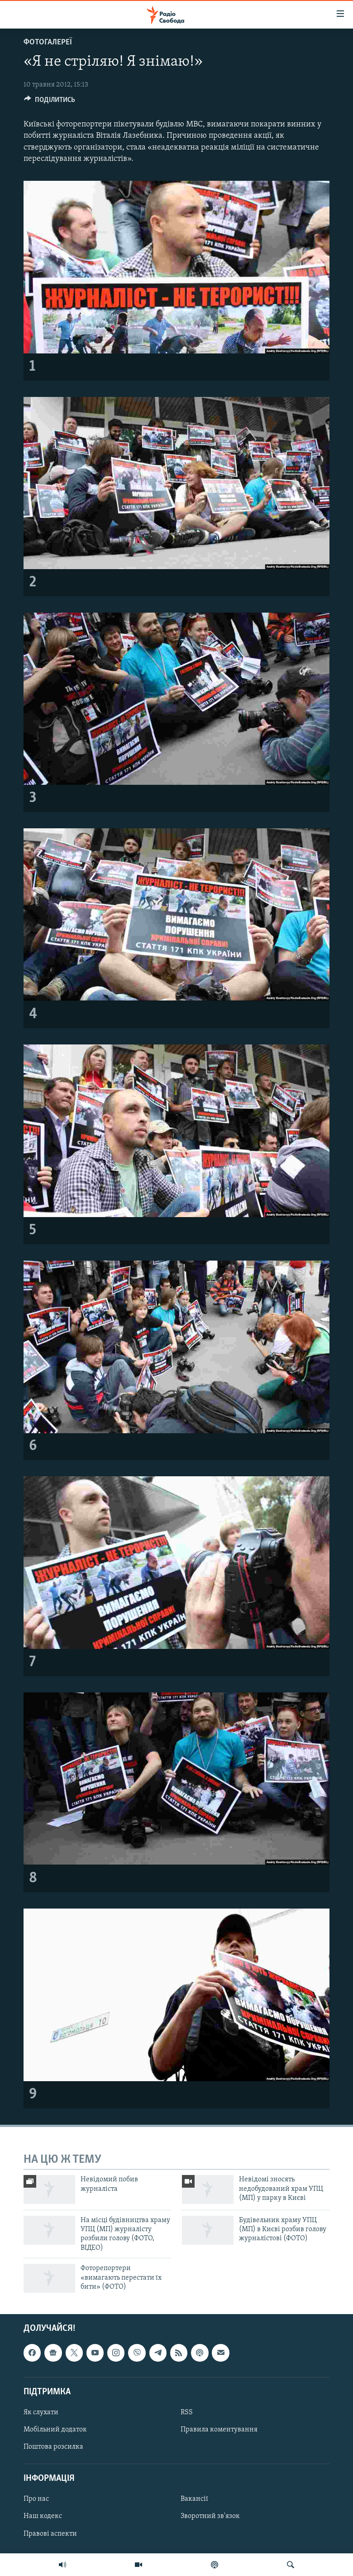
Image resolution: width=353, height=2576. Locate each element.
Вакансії (194, 2499)
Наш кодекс (43, 2516)
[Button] (49, 102)
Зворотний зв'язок (210, 2516)
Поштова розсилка (53, 2446)
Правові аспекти (50, 2533)
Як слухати (41, 2412)
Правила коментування (219, 2429)
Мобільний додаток (55, 2429)
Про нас (36, 2499)
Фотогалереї (48, 42)
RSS (187, 2412)
